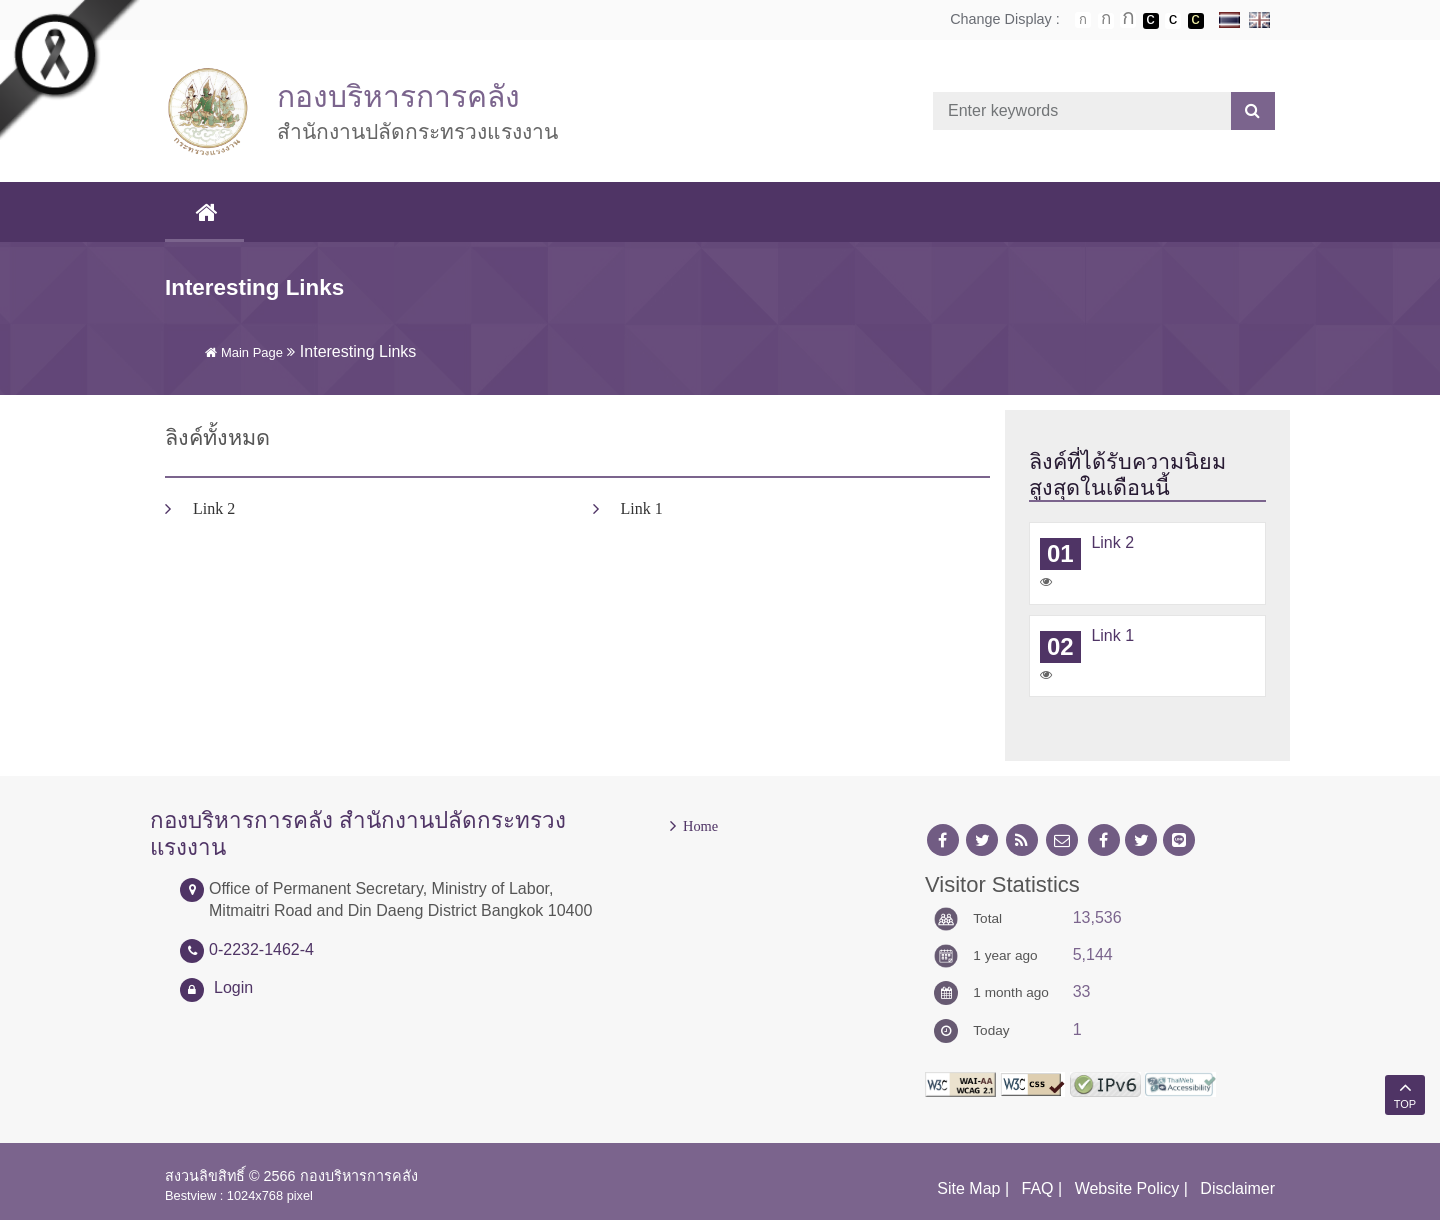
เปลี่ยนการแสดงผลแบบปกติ (1173, 21)
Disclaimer (1237, 1188)
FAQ (1038, 1188)
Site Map (968, 1188)
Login (233, 987)
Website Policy (1127, 1188)
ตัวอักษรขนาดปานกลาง (1106, 21)
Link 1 (642, 508)
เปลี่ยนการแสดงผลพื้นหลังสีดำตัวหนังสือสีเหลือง (1196, 21)
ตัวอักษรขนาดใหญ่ (1128, 20)
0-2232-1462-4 (261, 949)
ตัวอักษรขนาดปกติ (1083, 20)
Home (700, 826)
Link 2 (214, 508)
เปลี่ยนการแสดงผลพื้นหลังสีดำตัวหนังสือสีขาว (1151, 21)
